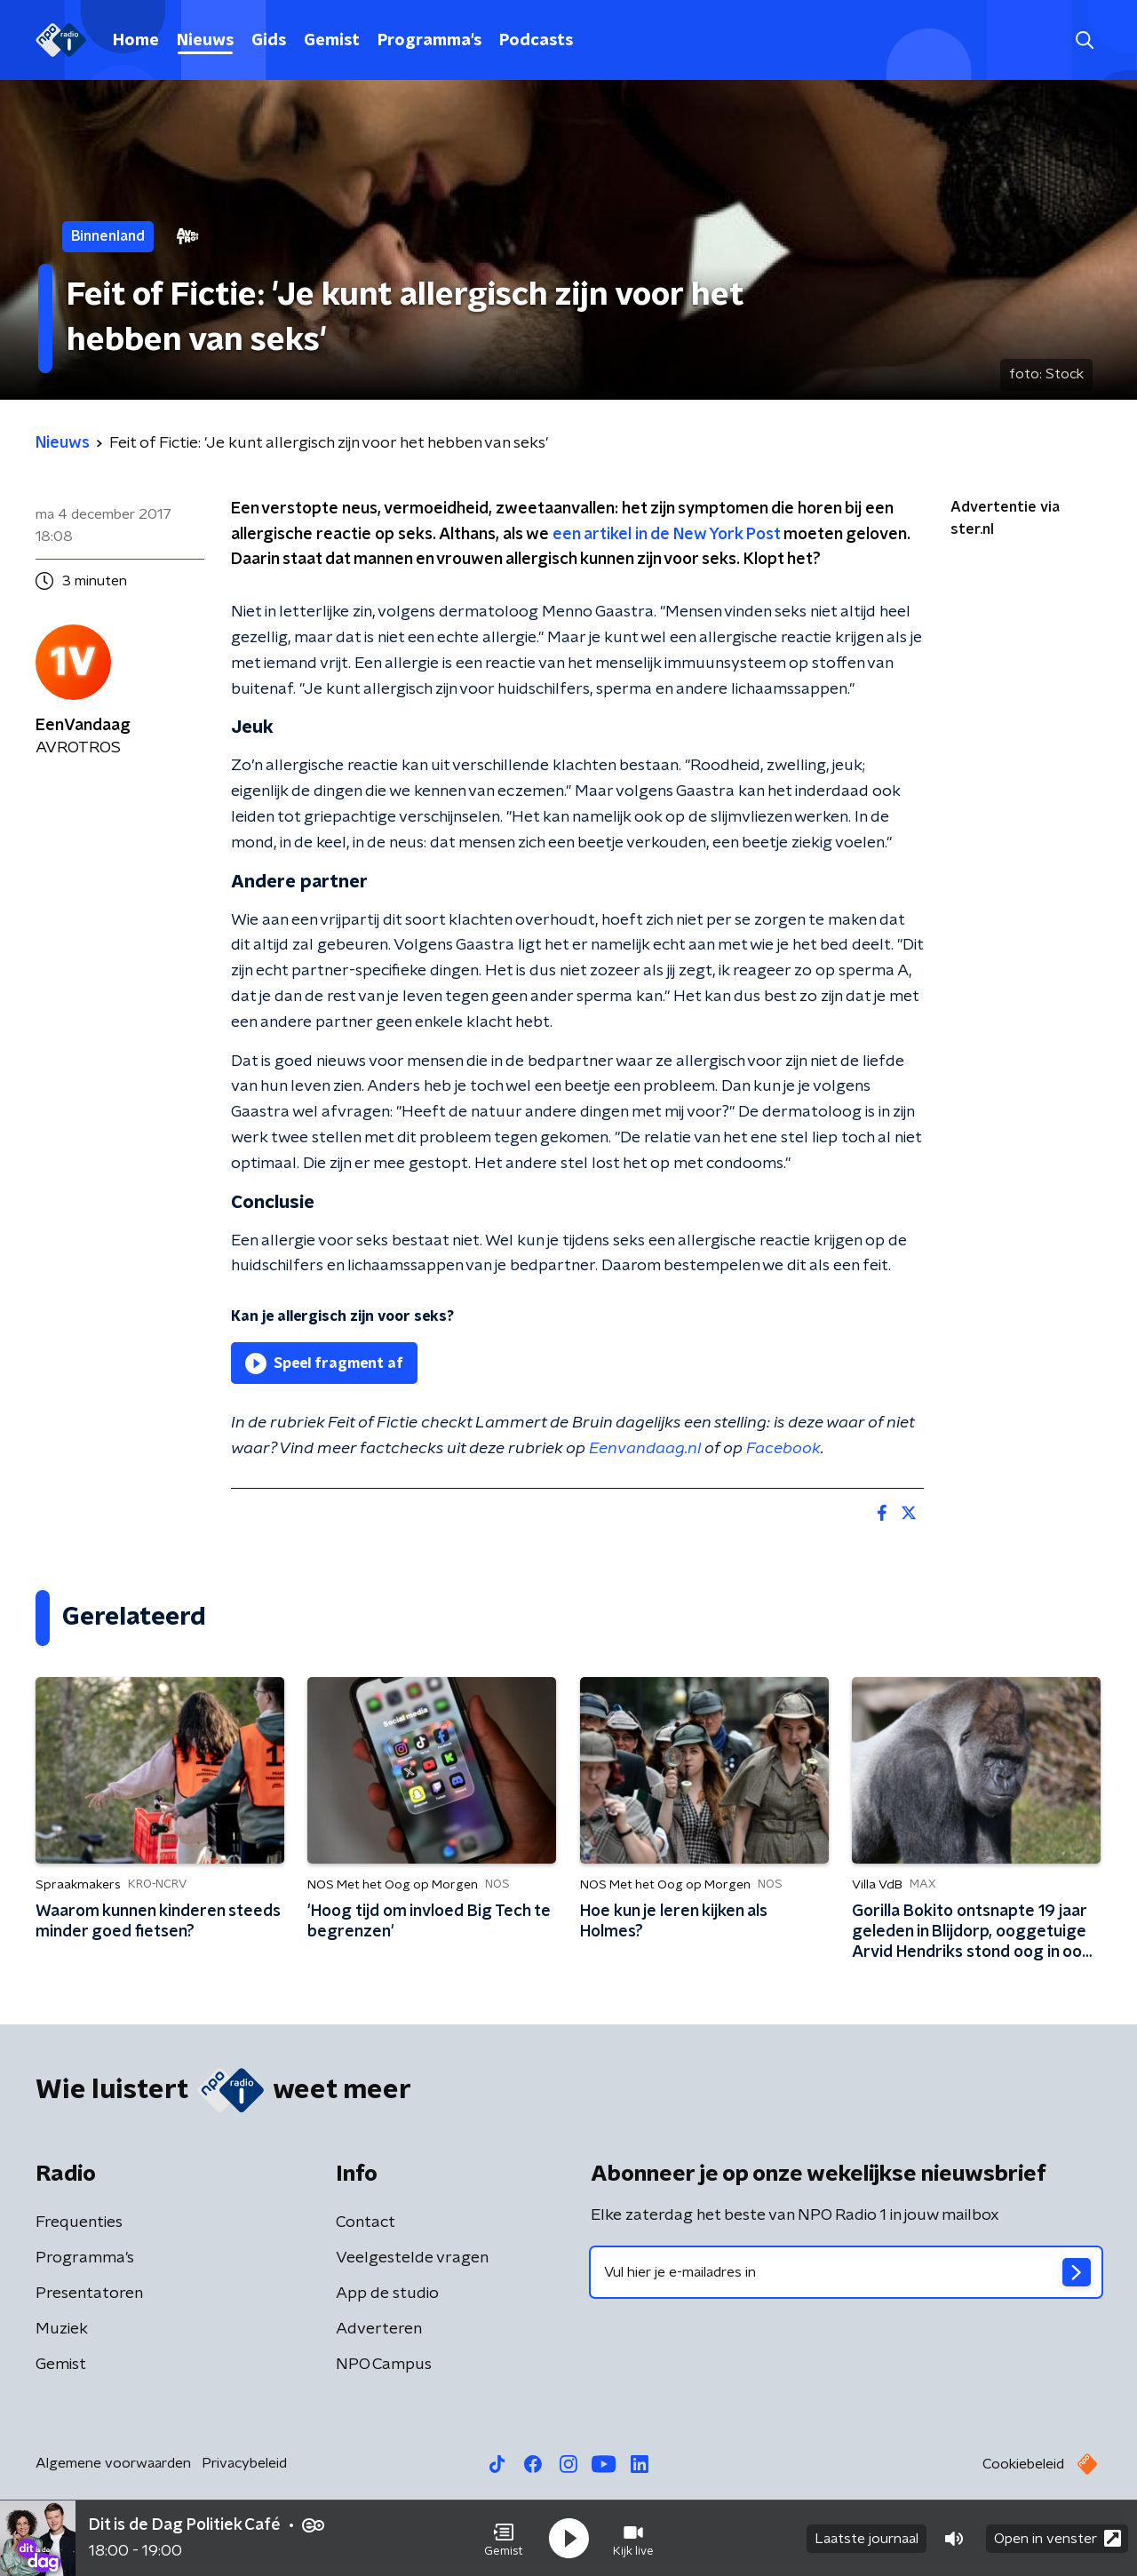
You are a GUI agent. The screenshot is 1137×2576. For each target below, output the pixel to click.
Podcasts (536, 41)
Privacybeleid (244, 2463)
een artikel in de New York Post (666, 535)
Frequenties (79, 2222)
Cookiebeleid (1023, 2464)
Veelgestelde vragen (412, 2258)
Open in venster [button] (1057, 2538)
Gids (268, 41)
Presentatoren (89, 2294)
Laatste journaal (866, 2539)
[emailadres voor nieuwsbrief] (846, 2272)
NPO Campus (384, 2365)
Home (136, 41)
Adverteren (379, 2329)
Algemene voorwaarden (113, 2463)
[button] (503, 2538)
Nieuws (205, 41)
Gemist (332, 41)
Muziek (62, 2329)
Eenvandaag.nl (645, 1449)
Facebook (783, 1449)
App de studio (387, 2294)
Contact (365, 2222)
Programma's (429, 41)
